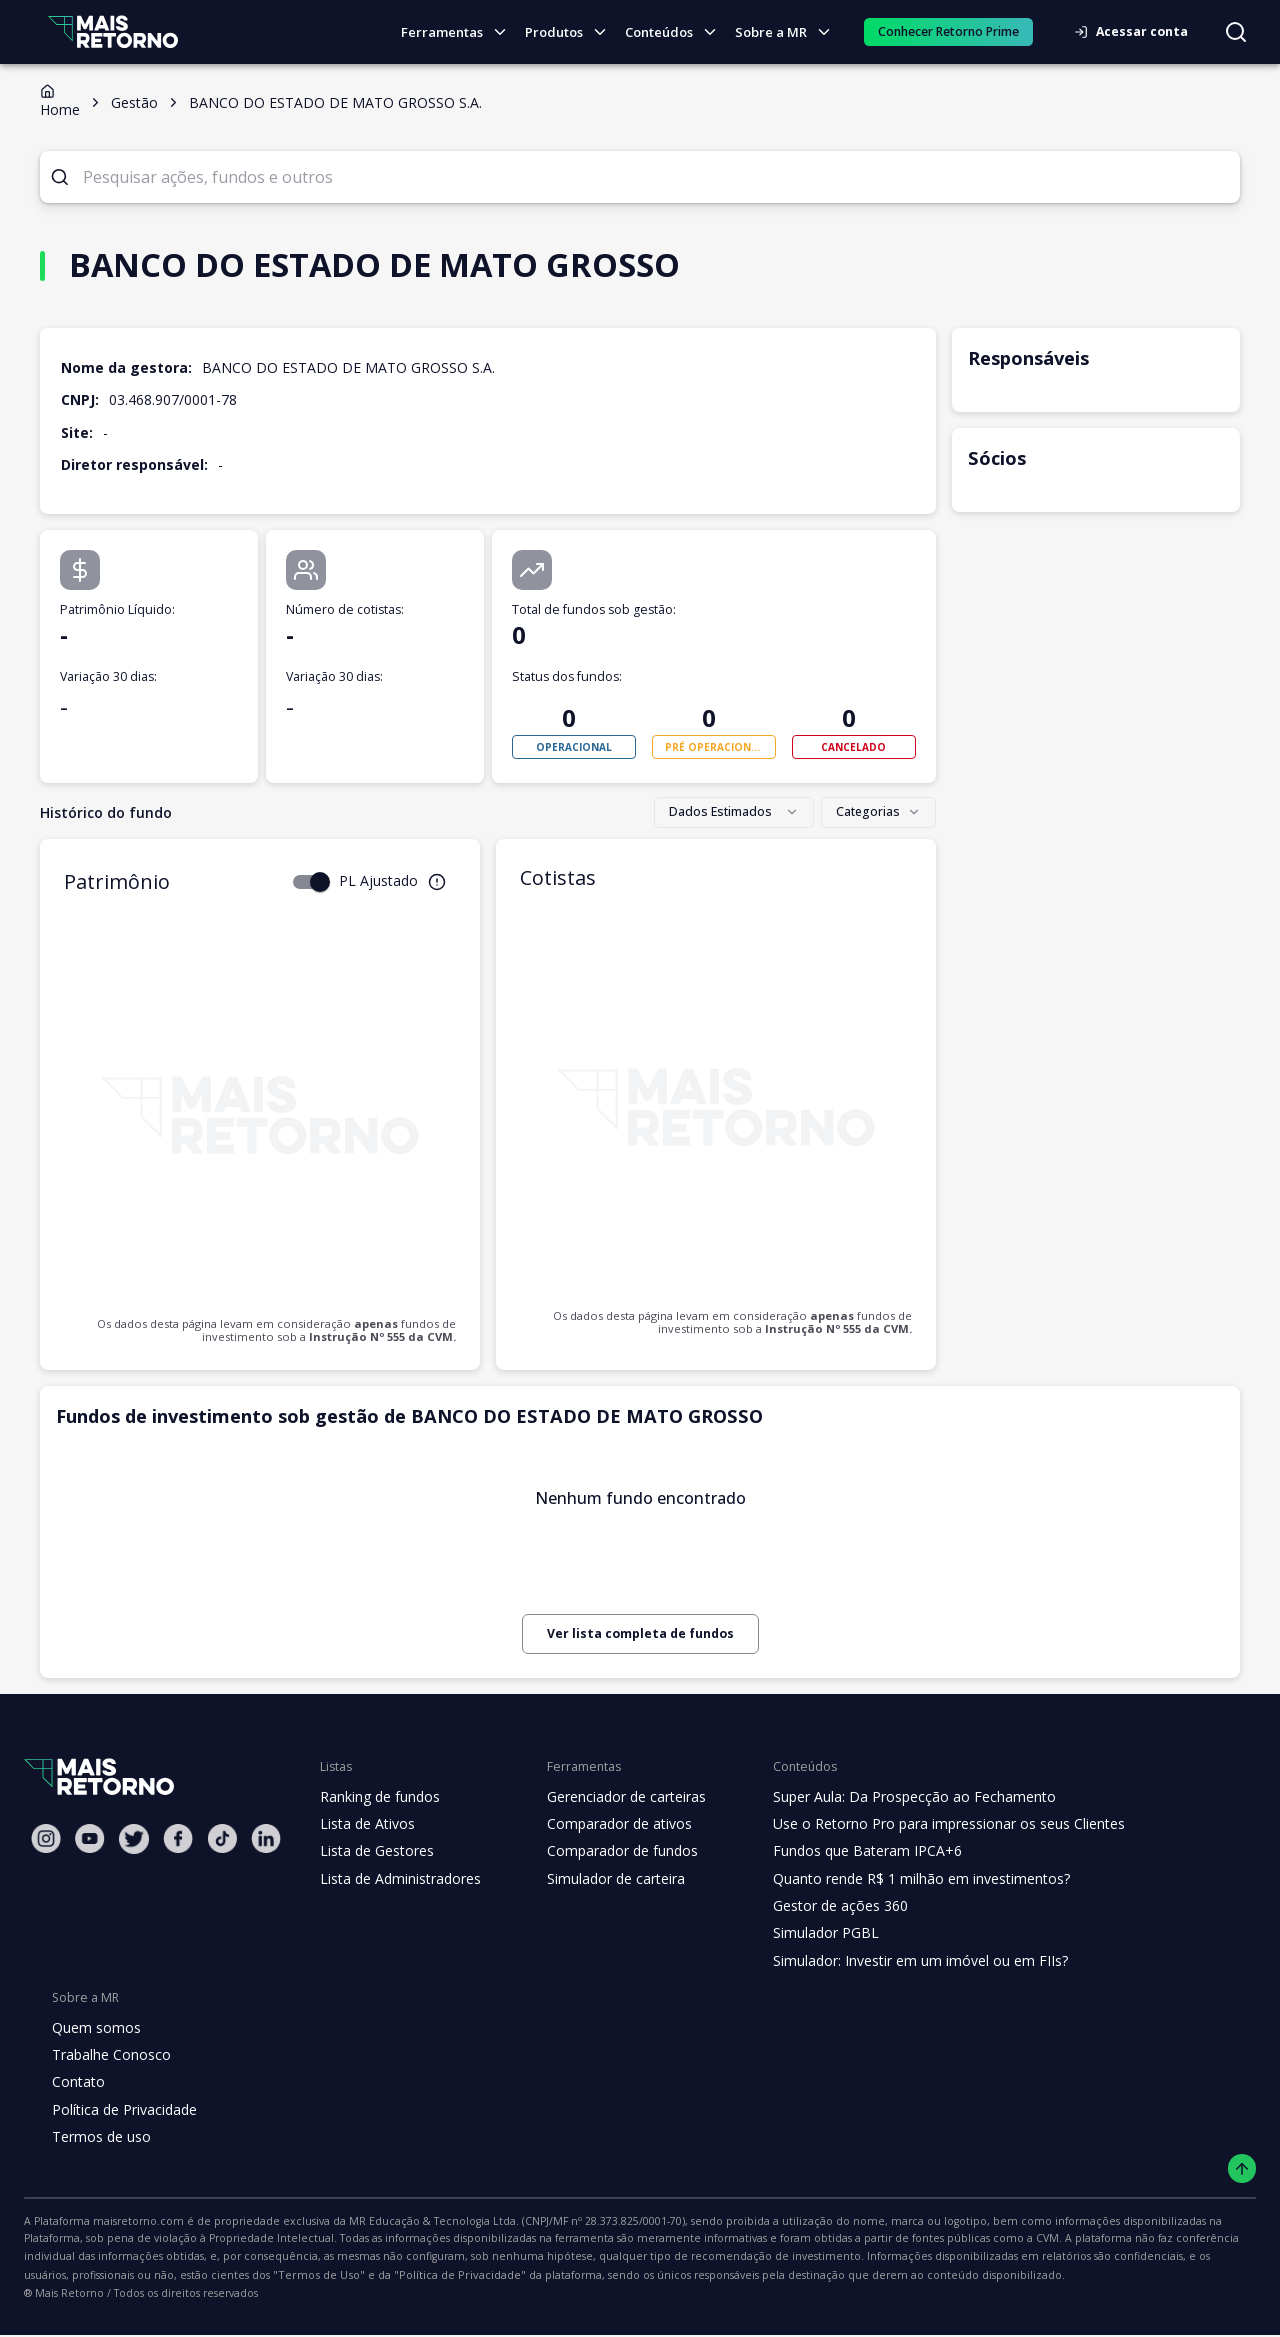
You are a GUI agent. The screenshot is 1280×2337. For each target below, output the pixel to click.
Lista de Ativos (365, 1824)
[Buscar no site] (1236, 32)
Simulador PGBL (812, 1933)
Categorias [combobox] (881, 812)
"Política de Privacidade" (84, 2278)
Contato (76, 2082)
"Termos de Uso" (1152, 2258)
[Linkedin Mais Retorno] (266, 1838)
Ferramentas (462, 32)
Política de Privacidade (123, 2110)
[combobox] (739, 813)
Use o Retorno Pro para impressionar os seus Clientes (929, 1824)
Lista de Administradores (396, 1879)
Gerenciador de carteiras (616, 1797)
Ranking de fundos (378, 1797)
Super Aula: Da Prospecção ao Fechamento (896, 1797)
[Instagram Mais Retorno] (46, 1838)
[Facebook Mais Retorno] (178, 1838)
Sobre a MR (788, 32)
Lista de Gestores (375, 1851)
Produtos (571, 32)
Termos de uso (98, 2137)
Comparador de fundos (610, 1851)
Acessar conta (1137, 31)
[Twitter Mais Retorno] (134, 1839)
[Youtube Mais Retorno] (90, 1838)
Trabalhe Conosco (109, 2055)
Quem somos (93, 2028)
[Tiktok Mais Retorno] (222, 1838)
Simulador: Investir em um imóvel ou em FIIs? (902, 1961)
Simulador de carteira (605, 1879)
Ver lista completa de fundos (640, 1633)
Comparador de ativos (608, 1824)
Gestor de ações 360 (825, 1906)
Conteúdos (677, 32)
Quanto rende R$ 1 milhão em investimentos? (902, 1879)
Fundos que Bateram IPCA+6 (851, 1851)
